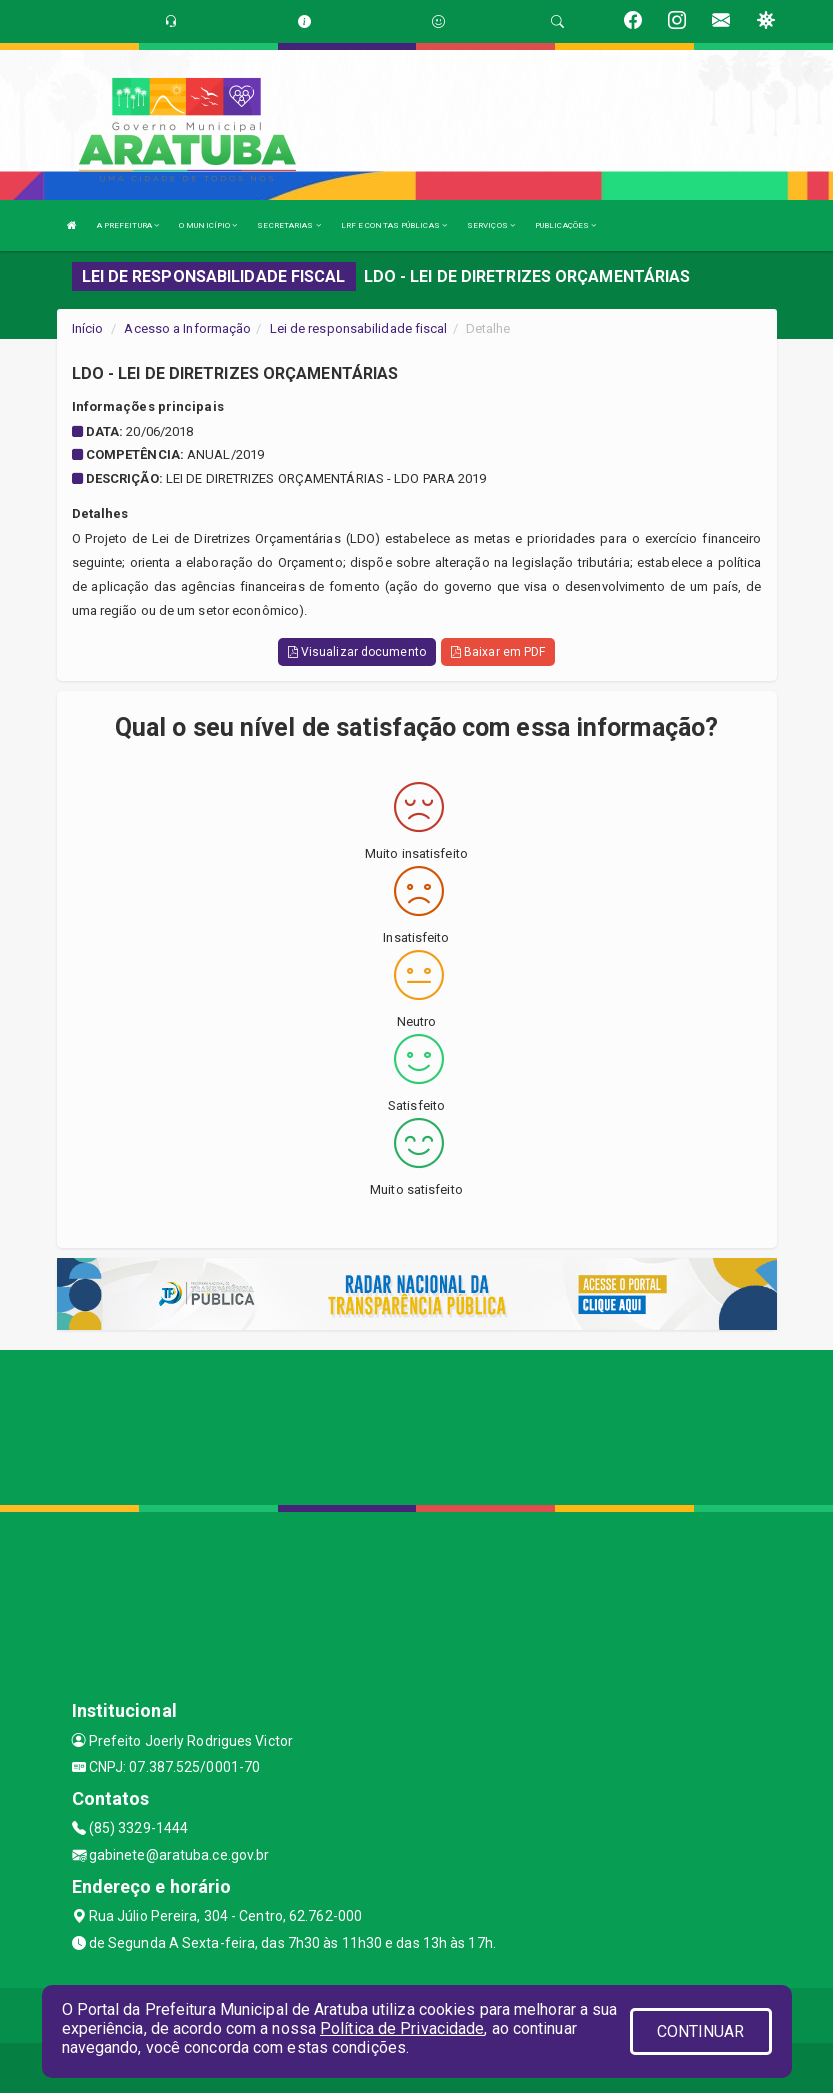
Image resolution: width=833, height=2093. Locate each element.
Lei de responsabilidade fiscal (359, 328)
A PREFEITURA (128, 225)
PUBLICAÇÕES (565, 225)
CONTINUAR (701, 2031)
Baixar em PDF (498, 652)
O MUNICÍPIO (208, 225)
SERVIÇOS (491, 225)
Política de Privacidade (402, 2028)
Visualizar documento (357, 652)
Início (88, 328)
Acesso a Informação (187, 328)
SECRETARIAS (288, 225)
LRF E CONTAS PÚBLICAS (394, 225)
